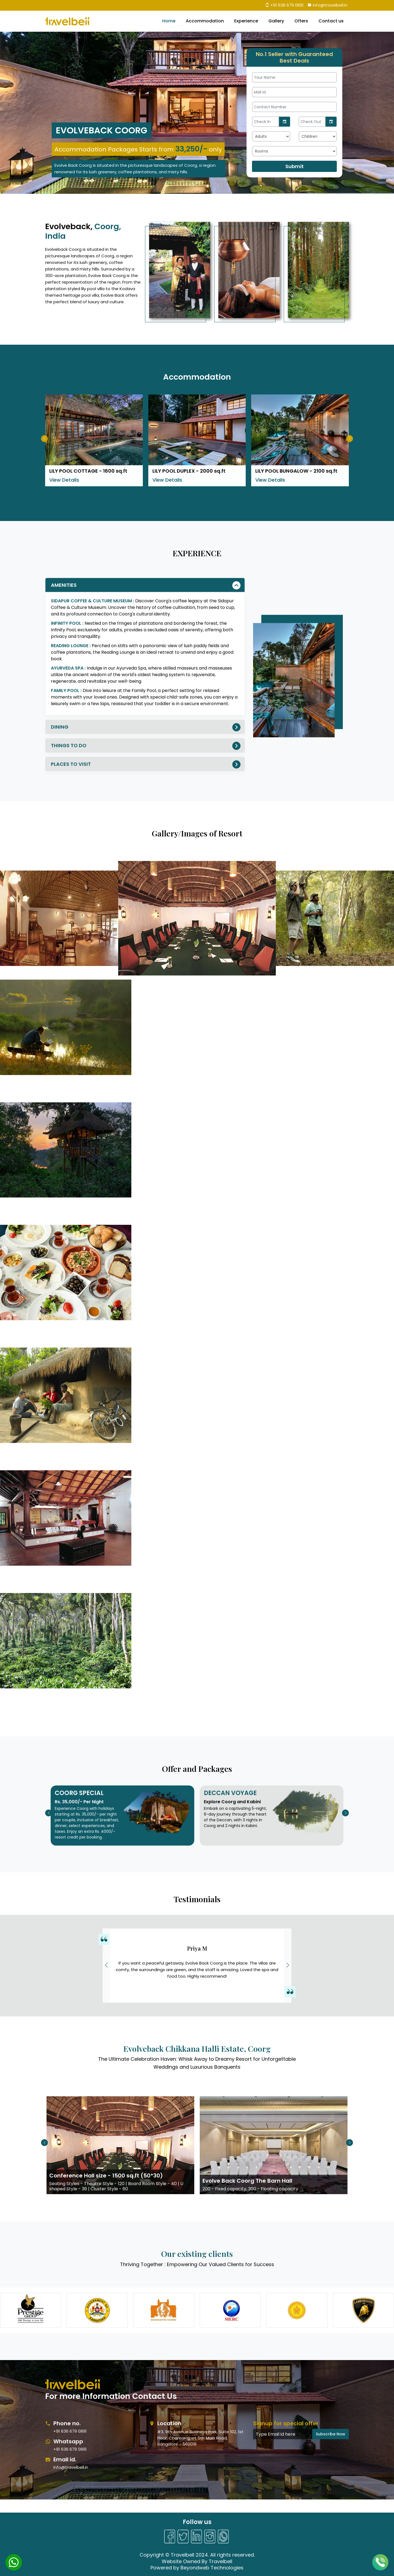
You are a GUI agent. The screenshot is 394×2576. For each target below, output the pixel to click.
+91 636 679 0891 (284, 5)
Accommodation (205, 21)
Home (168, 21)
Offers (301, 21)
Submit (294, 166)
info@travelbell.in (327, 5)
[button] (287, 1965)
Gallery (276, 21)
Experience (246, 21)
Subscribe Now (330, 2486)
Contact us (331, 21)
